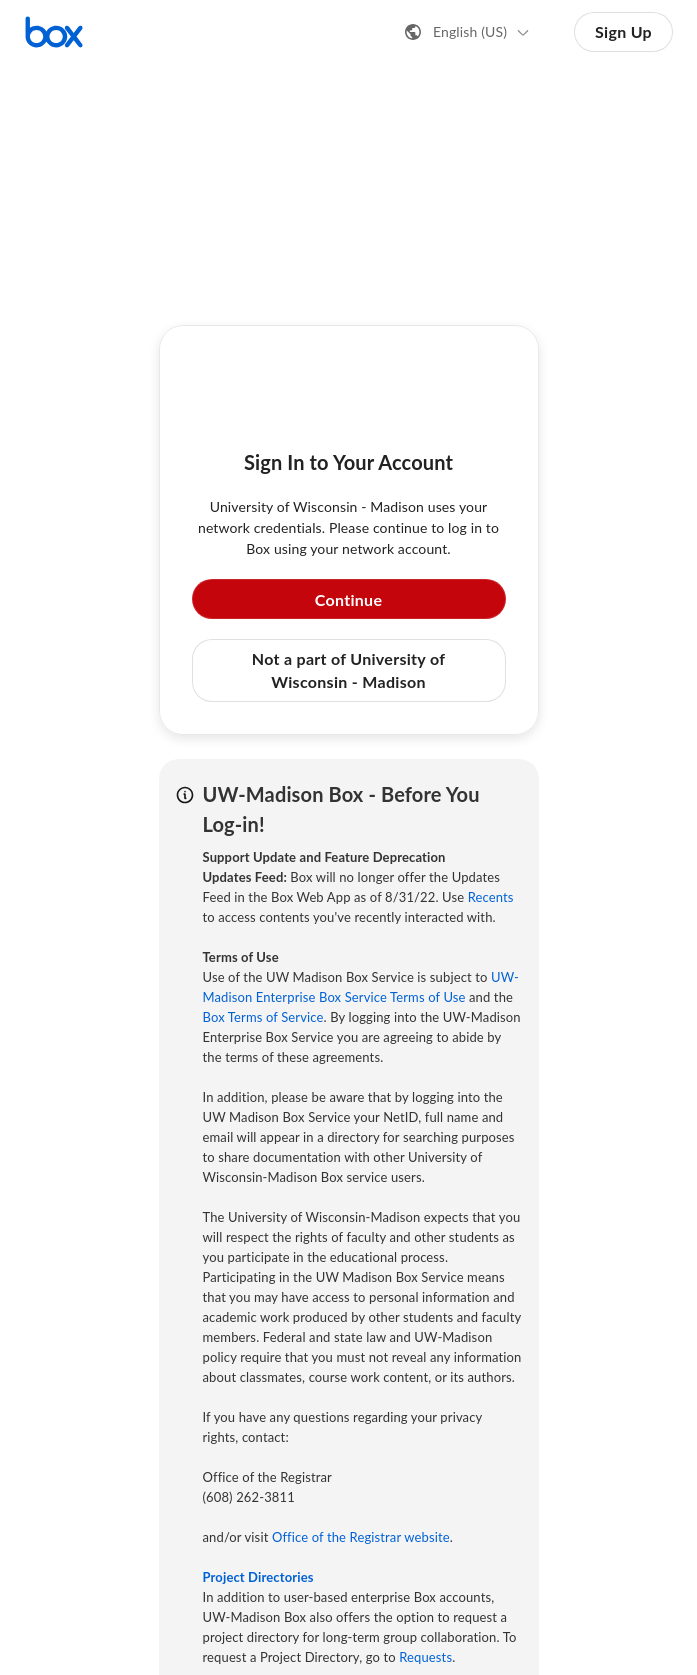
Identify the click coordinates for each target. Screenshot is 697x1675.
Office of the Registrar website (361, 1537)
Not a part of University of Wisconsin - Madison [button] (348, 669)
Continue (349, 599)
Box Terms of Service (263, 1017)
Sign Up (623, 31)
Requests (425, 1657)
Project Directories (258, 1577)
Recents (491, 897)
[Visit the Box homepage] (54, 32)
